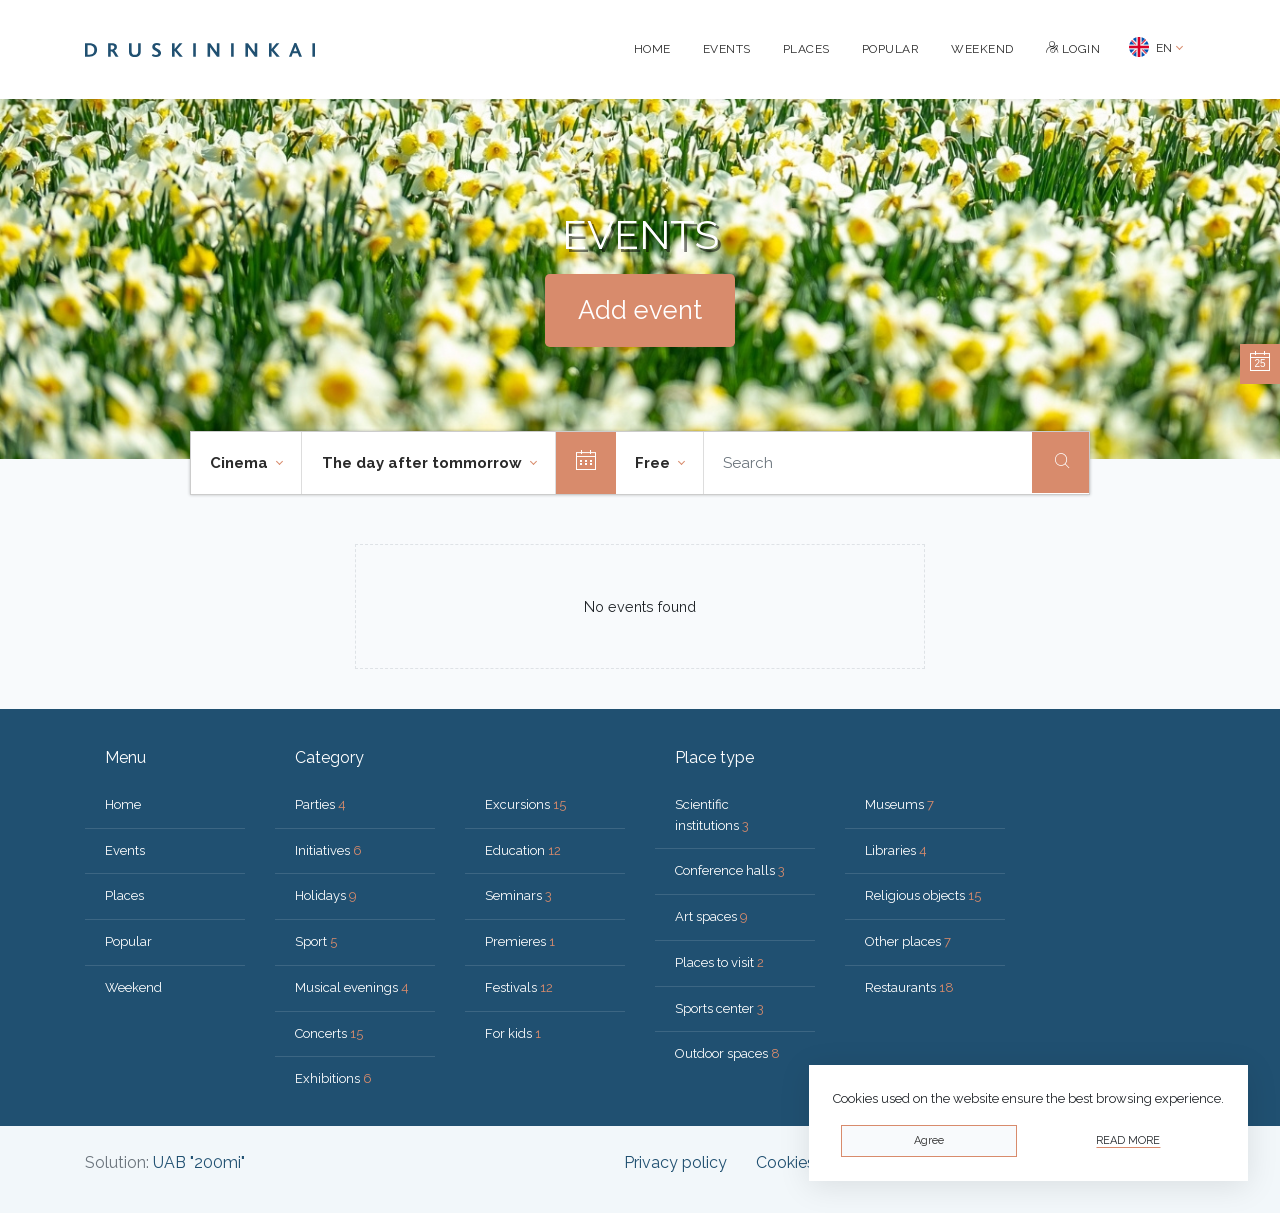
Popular (891, 49)
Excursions (525, 804)
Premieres (520, 941)
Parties (320, 804)
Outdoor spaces (727, 1053)
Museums (899, 804)
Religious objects (923, 895)
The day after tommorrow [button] (424, 463)
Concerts (329, 1033)
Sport (316, 941)
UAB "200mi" (199, 1162)
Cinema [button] (241, 463)
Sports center (719, 1008)
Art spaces (711, 916)
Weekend (982, 49)
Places (806, 49)
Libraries (896, 850)
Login (1073, 49)
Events (727, 49)
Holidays (326, 895)
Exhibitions (333, 1078)
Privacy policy (675, 1162)
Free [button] (654, 463)
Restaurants (909, 987)
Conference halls (730, 870)
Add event (640, 310)
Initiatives (328, 850)
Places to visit (719, 962)
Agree (929, 1140)
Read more (1128, 1140)
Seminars (518, 895)
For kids (513, 1033)
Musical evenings (352, 987)
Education (523, 850)
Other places (908, 941)
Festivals (519, 987)
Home (652, 49)
